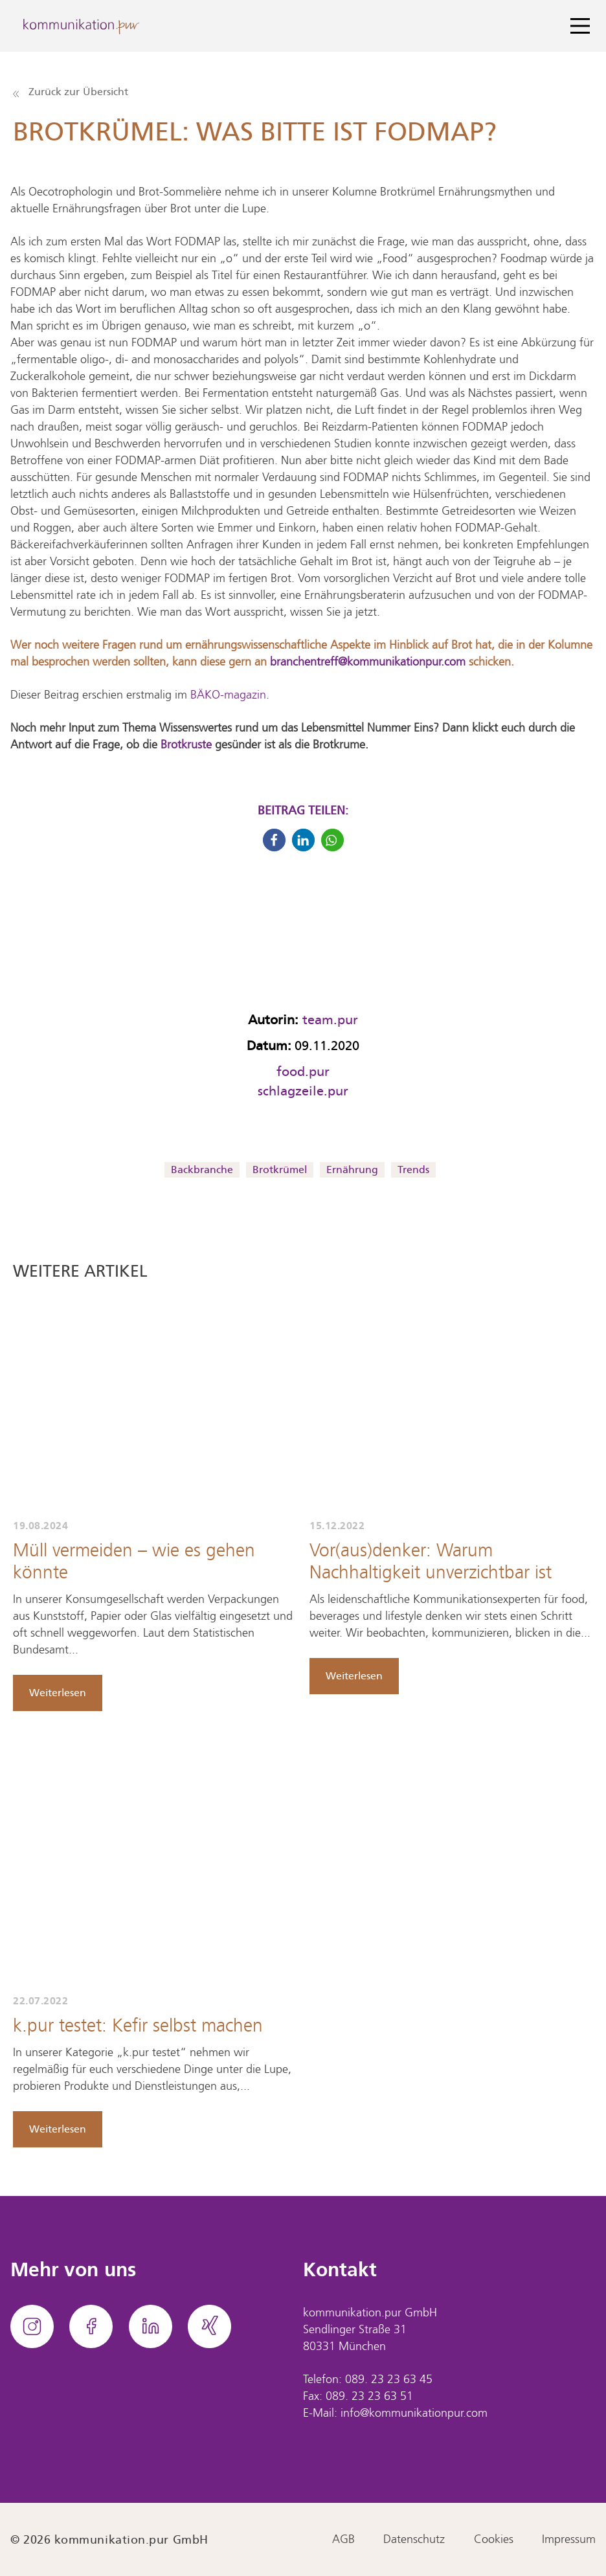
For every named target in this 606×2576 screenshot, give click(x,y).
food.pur (303, 1071)
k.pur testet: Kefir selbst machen (138, 2026)
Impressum (569, 2540)
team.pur (330, 1019)
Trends (413, 1169)
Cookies (493, 2540)
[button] (274, 840)
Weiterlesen (57, 1692)
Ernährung (352, 1169)
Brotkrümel (279, 1169)
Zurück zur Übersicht (70, 91)
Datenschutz (414, 2540)
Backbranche (202, 1169)
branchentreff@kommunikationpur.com (368, 662)
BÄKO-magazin (228, 695)
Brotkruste (188, 745)
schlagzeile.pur (303, 1091)
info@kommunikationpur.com (414, 2413)
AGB (343, 2540)
